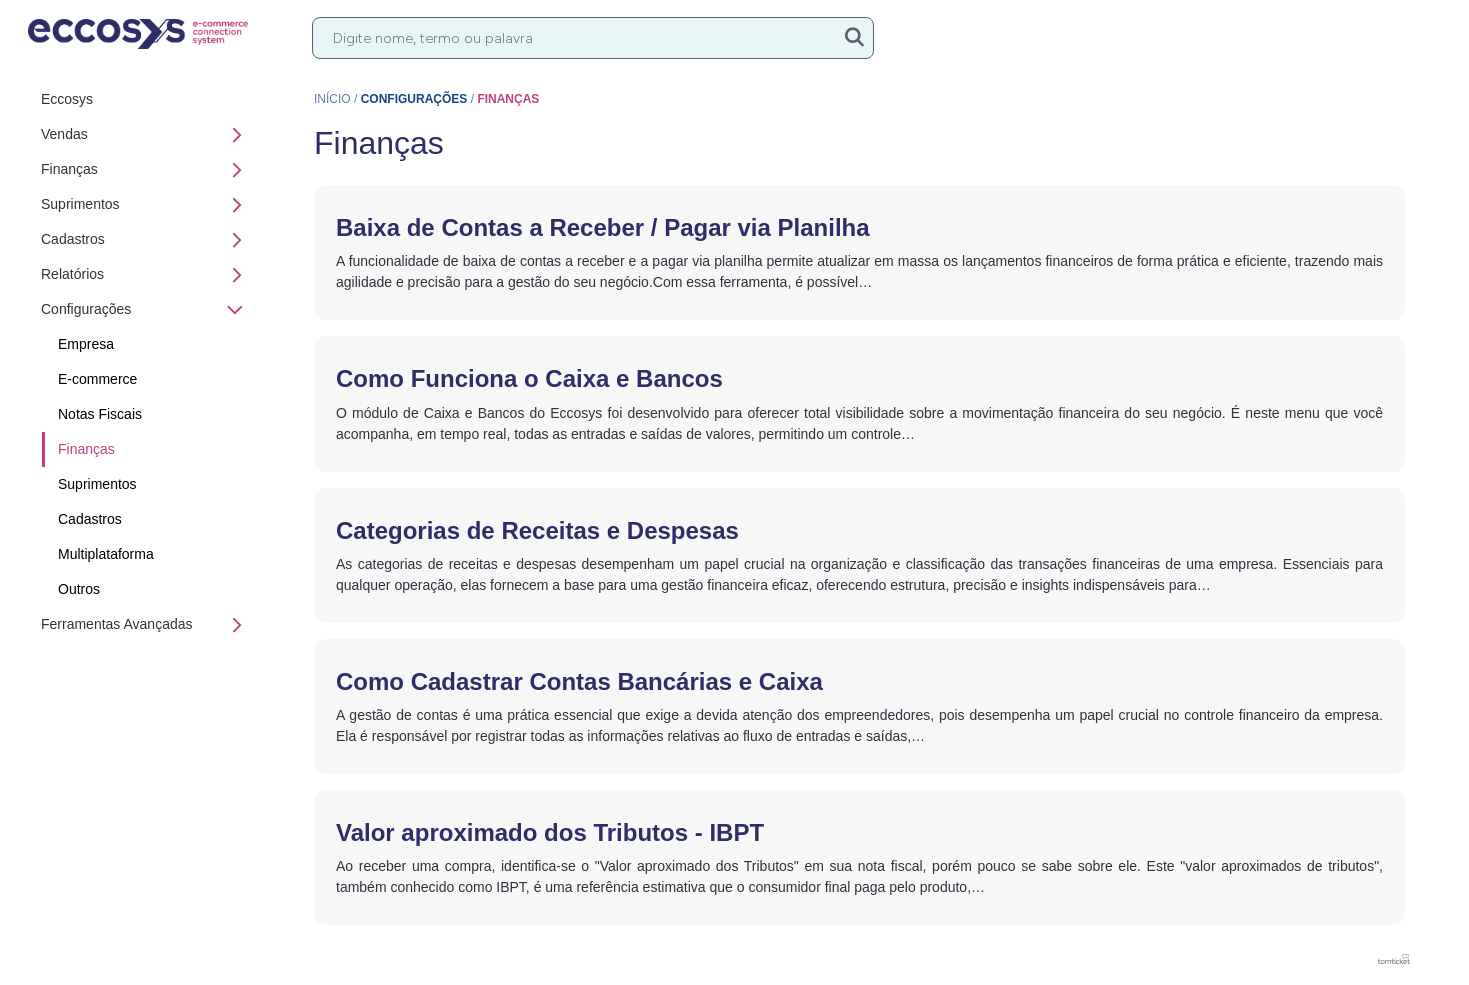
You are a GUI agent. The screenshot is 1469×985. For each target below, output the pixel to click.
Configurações (142, 310)
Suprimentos (147, 205)
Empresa (86, 344)
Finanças (147, 170)
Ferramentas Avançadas (147, 625)
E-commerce (97, 379)
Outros (79, 589)
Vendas (147, 135)
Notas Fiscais (100, 414)
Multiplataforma (106, 554)
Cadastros (147, 240)
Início (332, 99)
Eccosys (67, 99)
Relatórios (147, 275)
